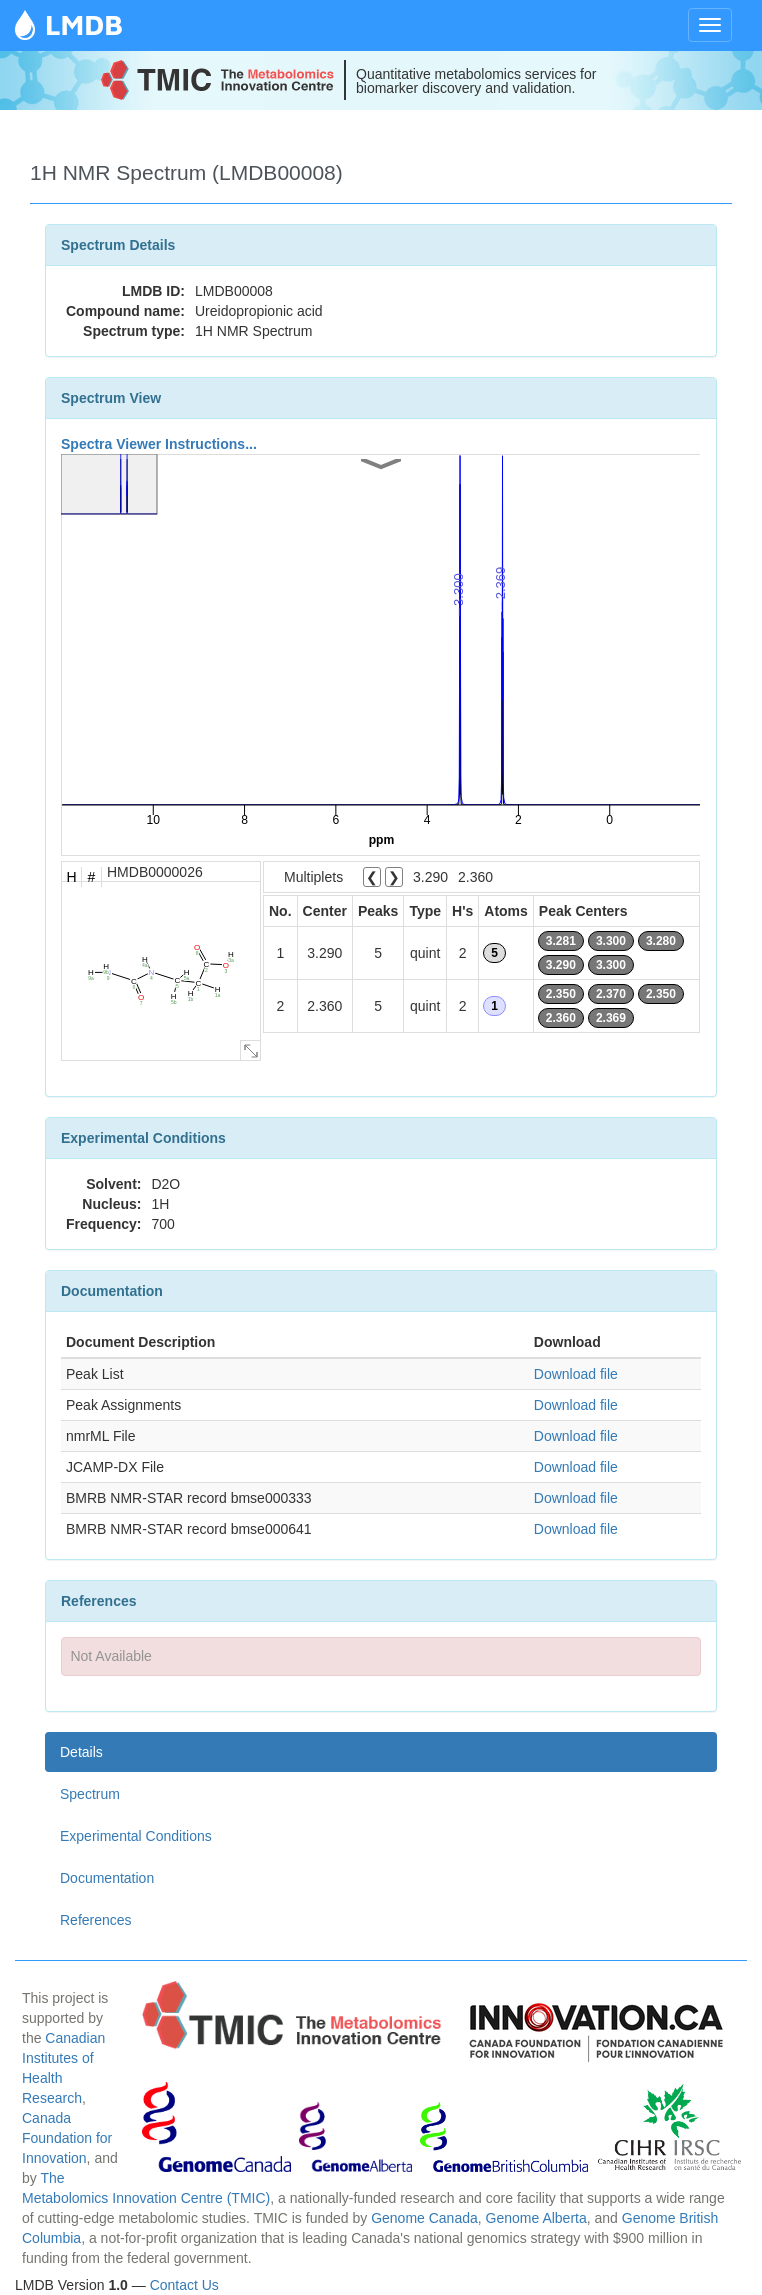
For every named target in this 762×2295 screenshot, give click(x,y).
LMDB (84, 24)
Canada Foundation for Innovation (67, 2138)
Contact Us (184, 2285)
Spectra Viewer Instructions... (159, 444)
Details (81, 1752)
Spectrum (90, 1794)
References (96, 1920)
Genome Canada (424, 2218)
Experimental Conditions (136, 1836)
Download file (576, 1374)
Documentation (107, 1878)
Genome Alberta (536, 2218)
